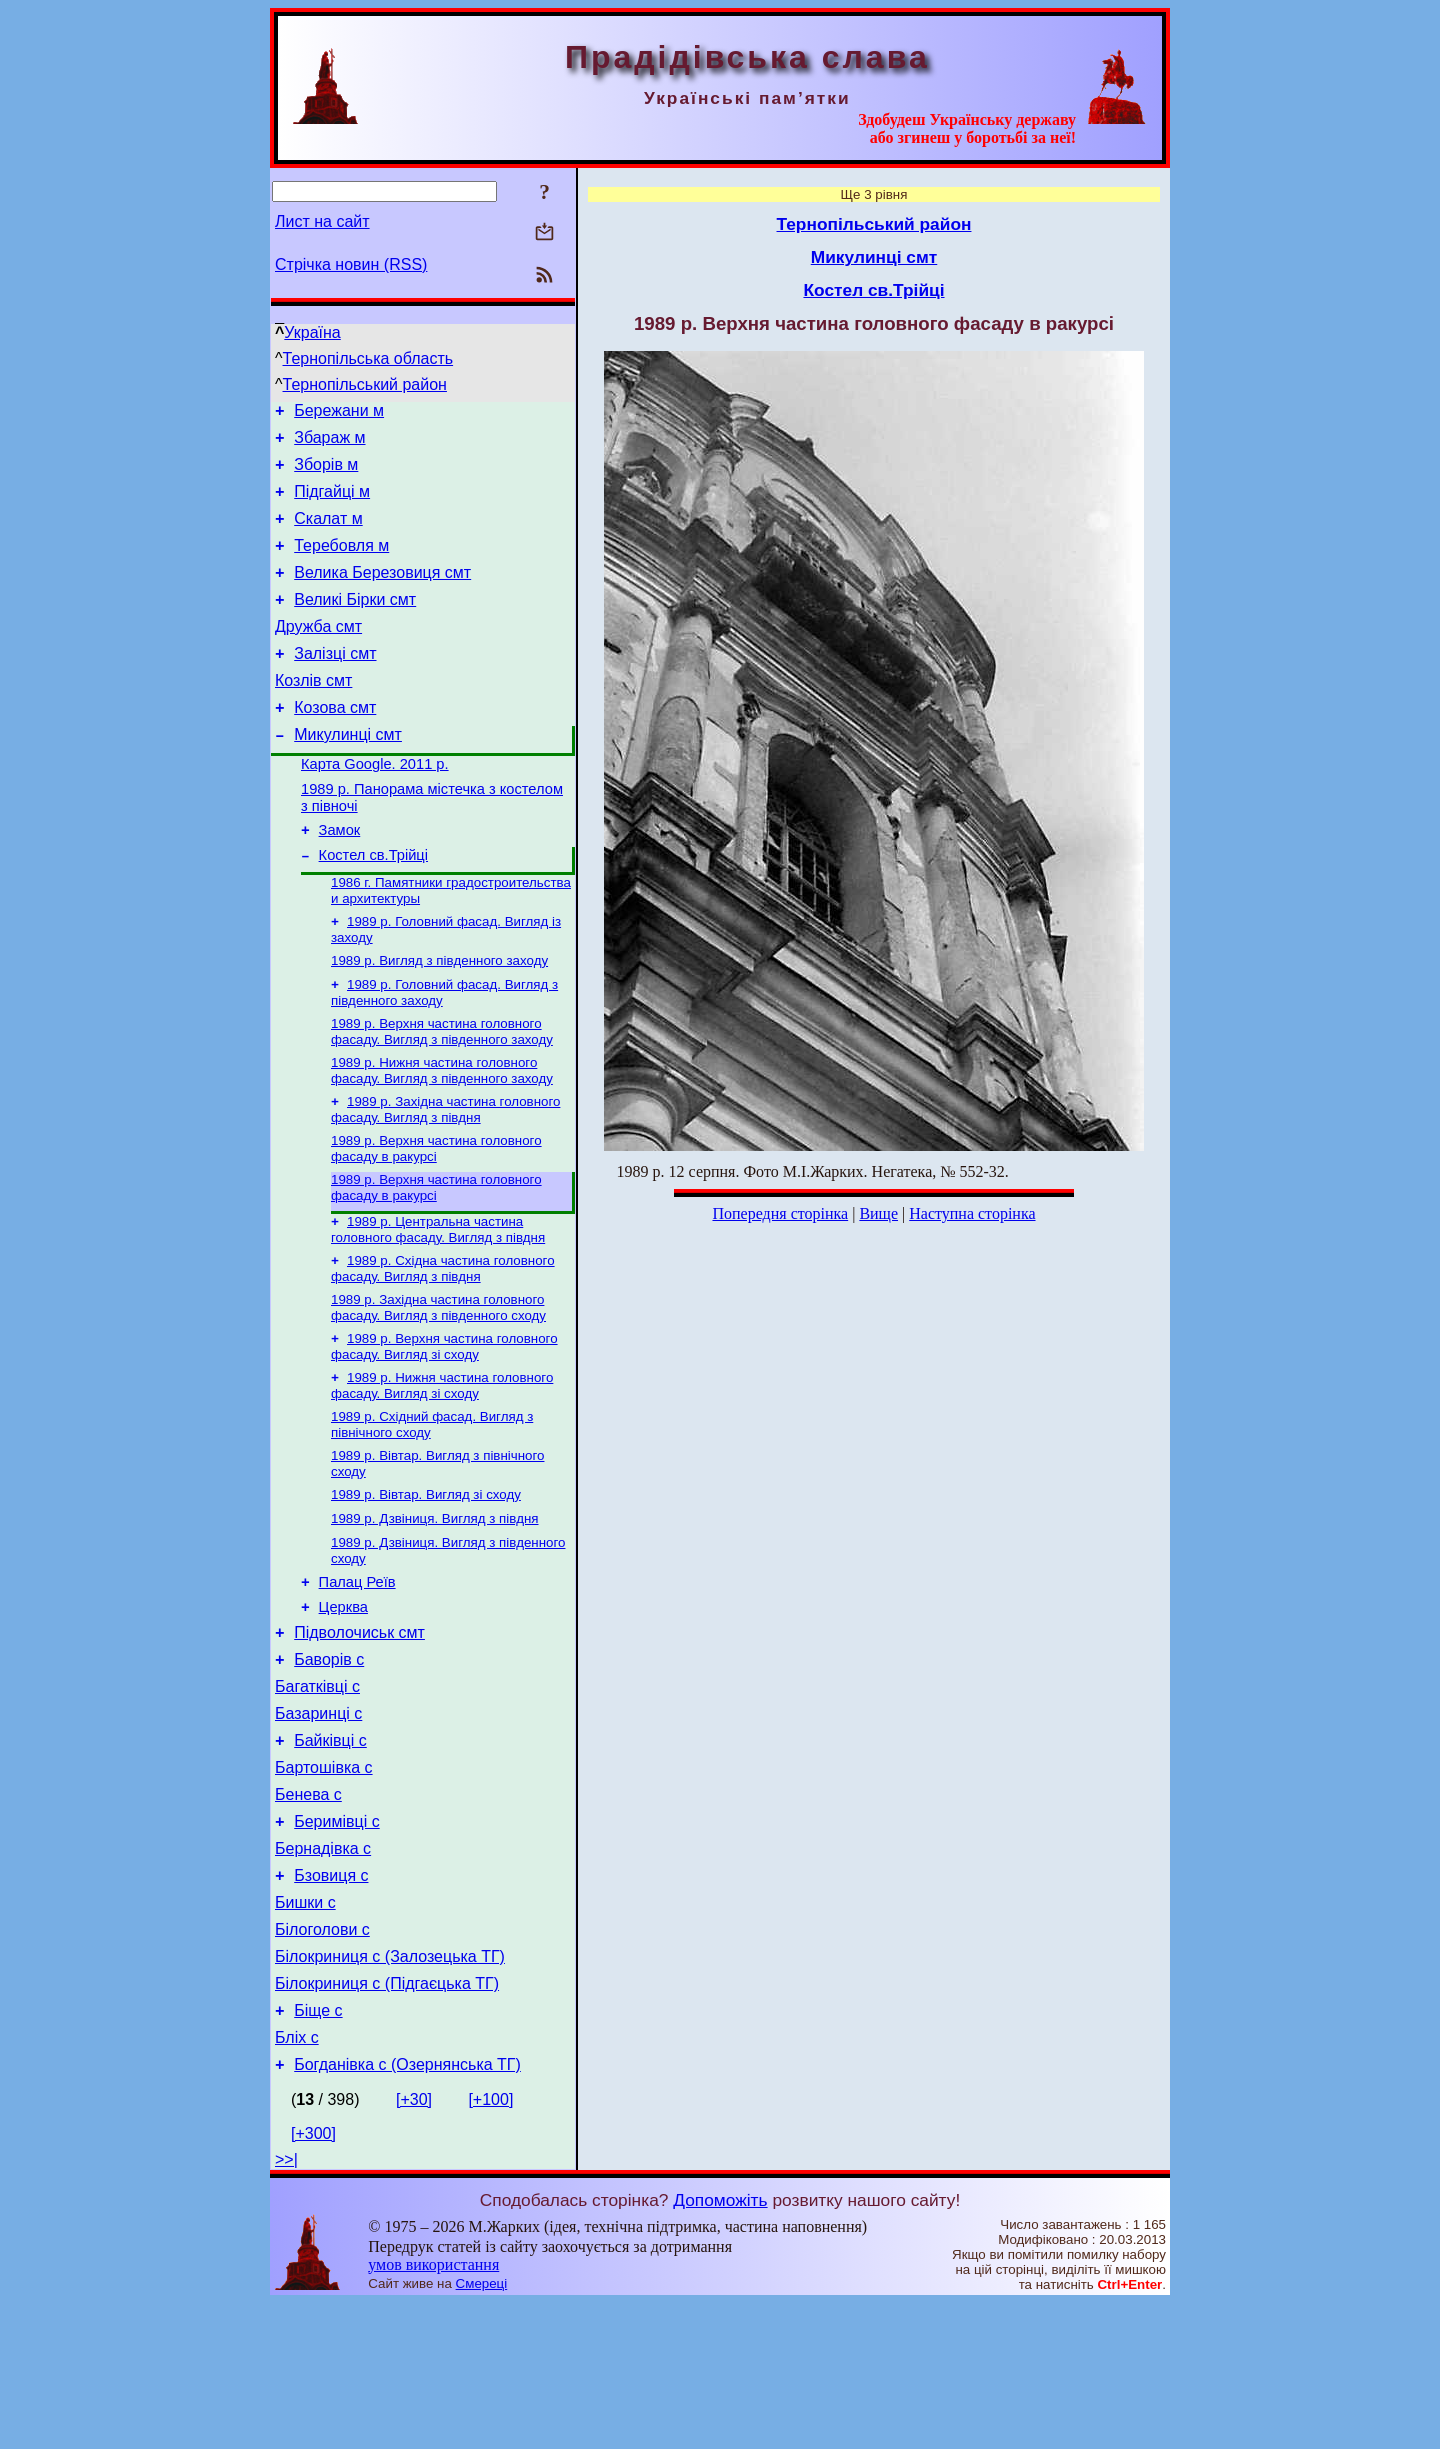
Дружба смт (318, 653)
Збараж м (329, 443)
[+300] (313, 2279)
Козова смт (335, 743)
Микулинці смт (348, 773)
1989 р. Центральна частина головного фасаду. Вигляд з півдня (438, 1300)
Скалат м (328, 533)
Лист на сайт (322, 221)
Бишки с (305, 2030)
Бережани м (339, 413)
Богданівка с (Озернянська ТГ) (407, 2210)
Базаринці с (318, 1820)
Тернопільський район (365, 384)
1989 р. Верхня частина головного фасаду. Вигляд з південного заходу (442, 1092)
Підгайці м (332, 503)
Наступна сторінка (972, 1213)
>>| (286, 2305)
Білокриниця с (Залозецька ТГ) (390, 2090)
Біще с (318, 2150)
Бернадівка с (323, 1970)
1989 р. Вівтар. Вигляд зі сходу (426, 1579)
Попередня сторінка (780, 1213)
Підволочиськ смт (359, 1730)
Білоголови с (322, 2060)
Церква (343, 1702)
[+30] (414, 2245)
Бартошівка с (324, 1880)
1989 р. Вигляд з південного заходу (439, 1017)
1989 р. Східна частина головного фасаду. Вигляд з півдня (443, 1341)
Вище (878, 1213)
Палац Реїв (357, 1674)
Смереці (482, 2429)
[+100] (490, 2245)
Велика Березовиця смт (382, 593)
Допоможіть (720, 2346)
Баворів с (329, 1760)
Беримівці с (336, 1940)
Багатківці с (317, 1790)
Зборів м (326, 473)
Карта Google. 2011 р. (375, 806)
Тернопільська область (368, 358)
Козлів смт (313, 713)
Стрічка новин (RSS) (351, 264)
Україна (312, 332)
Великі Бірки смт (355, 623)
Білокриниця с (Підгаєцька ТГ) (387, 2120)
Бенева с (308, 1910)
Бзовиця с (331, 2000)
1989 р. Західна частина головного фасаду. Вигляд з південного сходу (438, 1382)
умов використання (433, 2410)
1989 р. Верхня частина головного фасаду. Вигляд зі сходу (444, 1423)
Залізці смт (335, 683)
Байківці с (330, 1850)
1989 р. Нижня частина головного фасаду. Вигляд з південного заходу (442, 1133)
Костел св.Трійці (373, 906)
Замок (340, 878)
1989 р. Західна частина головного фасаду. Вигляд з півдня (445, 1174)
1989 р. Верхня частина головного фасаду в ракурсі (436, 1215)
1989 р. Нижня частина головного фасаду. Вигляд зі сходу (442, 1464)
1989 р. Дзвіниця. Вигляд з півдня (435, 1605)
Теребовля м (341, 563)
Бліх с (297, 2180)
